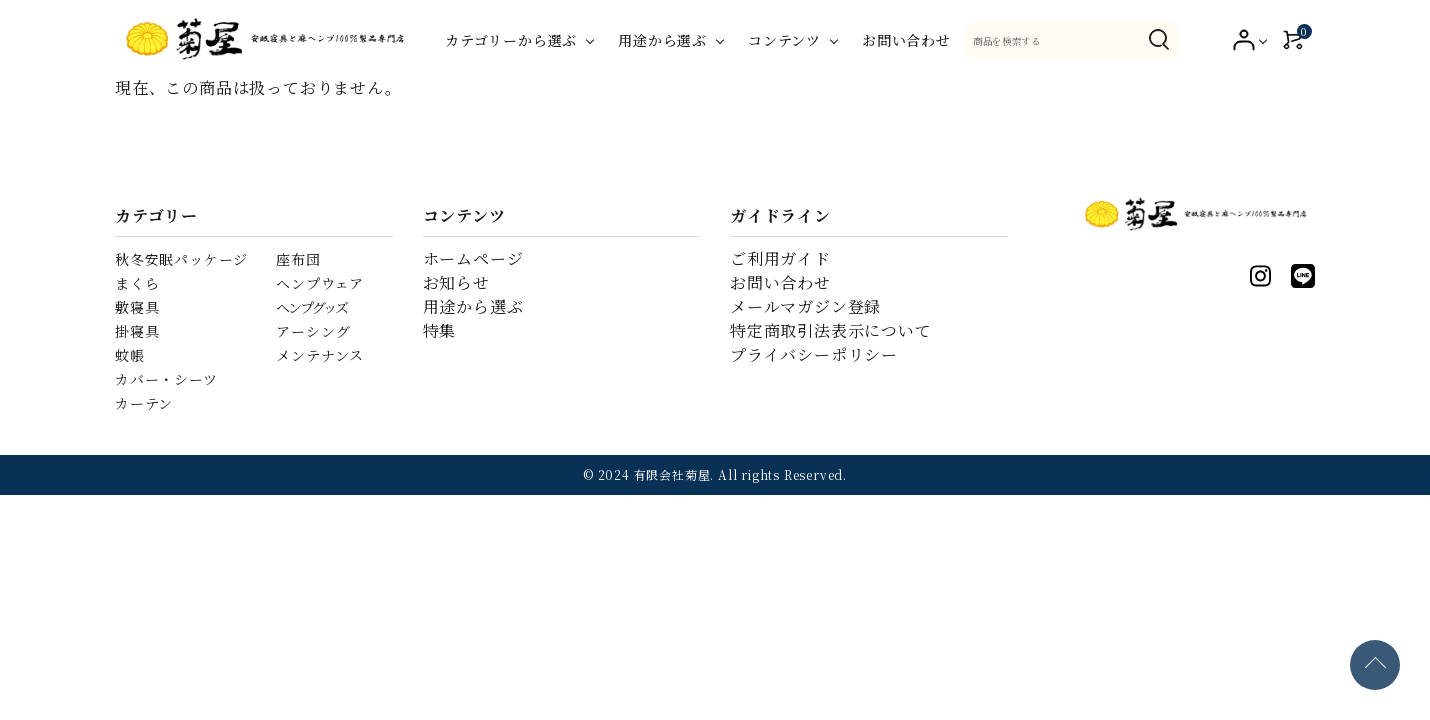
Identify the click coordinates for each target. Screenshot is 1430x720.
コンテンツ (784, 40)
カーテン (144, 403)
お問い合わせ (906, 40)
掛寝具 (137, 331)
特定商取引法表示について (831, 330)
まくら (137, 283)
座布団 (298, 259)
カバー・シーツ (166, 379)
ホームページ (473, 258)
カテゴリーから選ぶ (511, 40)
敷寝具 (137, 307)
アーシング (313, 331)
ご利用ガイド (780, 258)
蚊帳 (130, 355)
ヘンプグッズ (311, 307)
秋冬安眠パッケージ (181, 259)
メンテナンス (320, 355)
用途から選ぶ (662, 40)
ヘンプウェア (320, 283)
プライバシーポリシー (814, 354)
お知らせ (456, 282)
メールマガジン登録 (805, 306)
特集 (440, 330)
